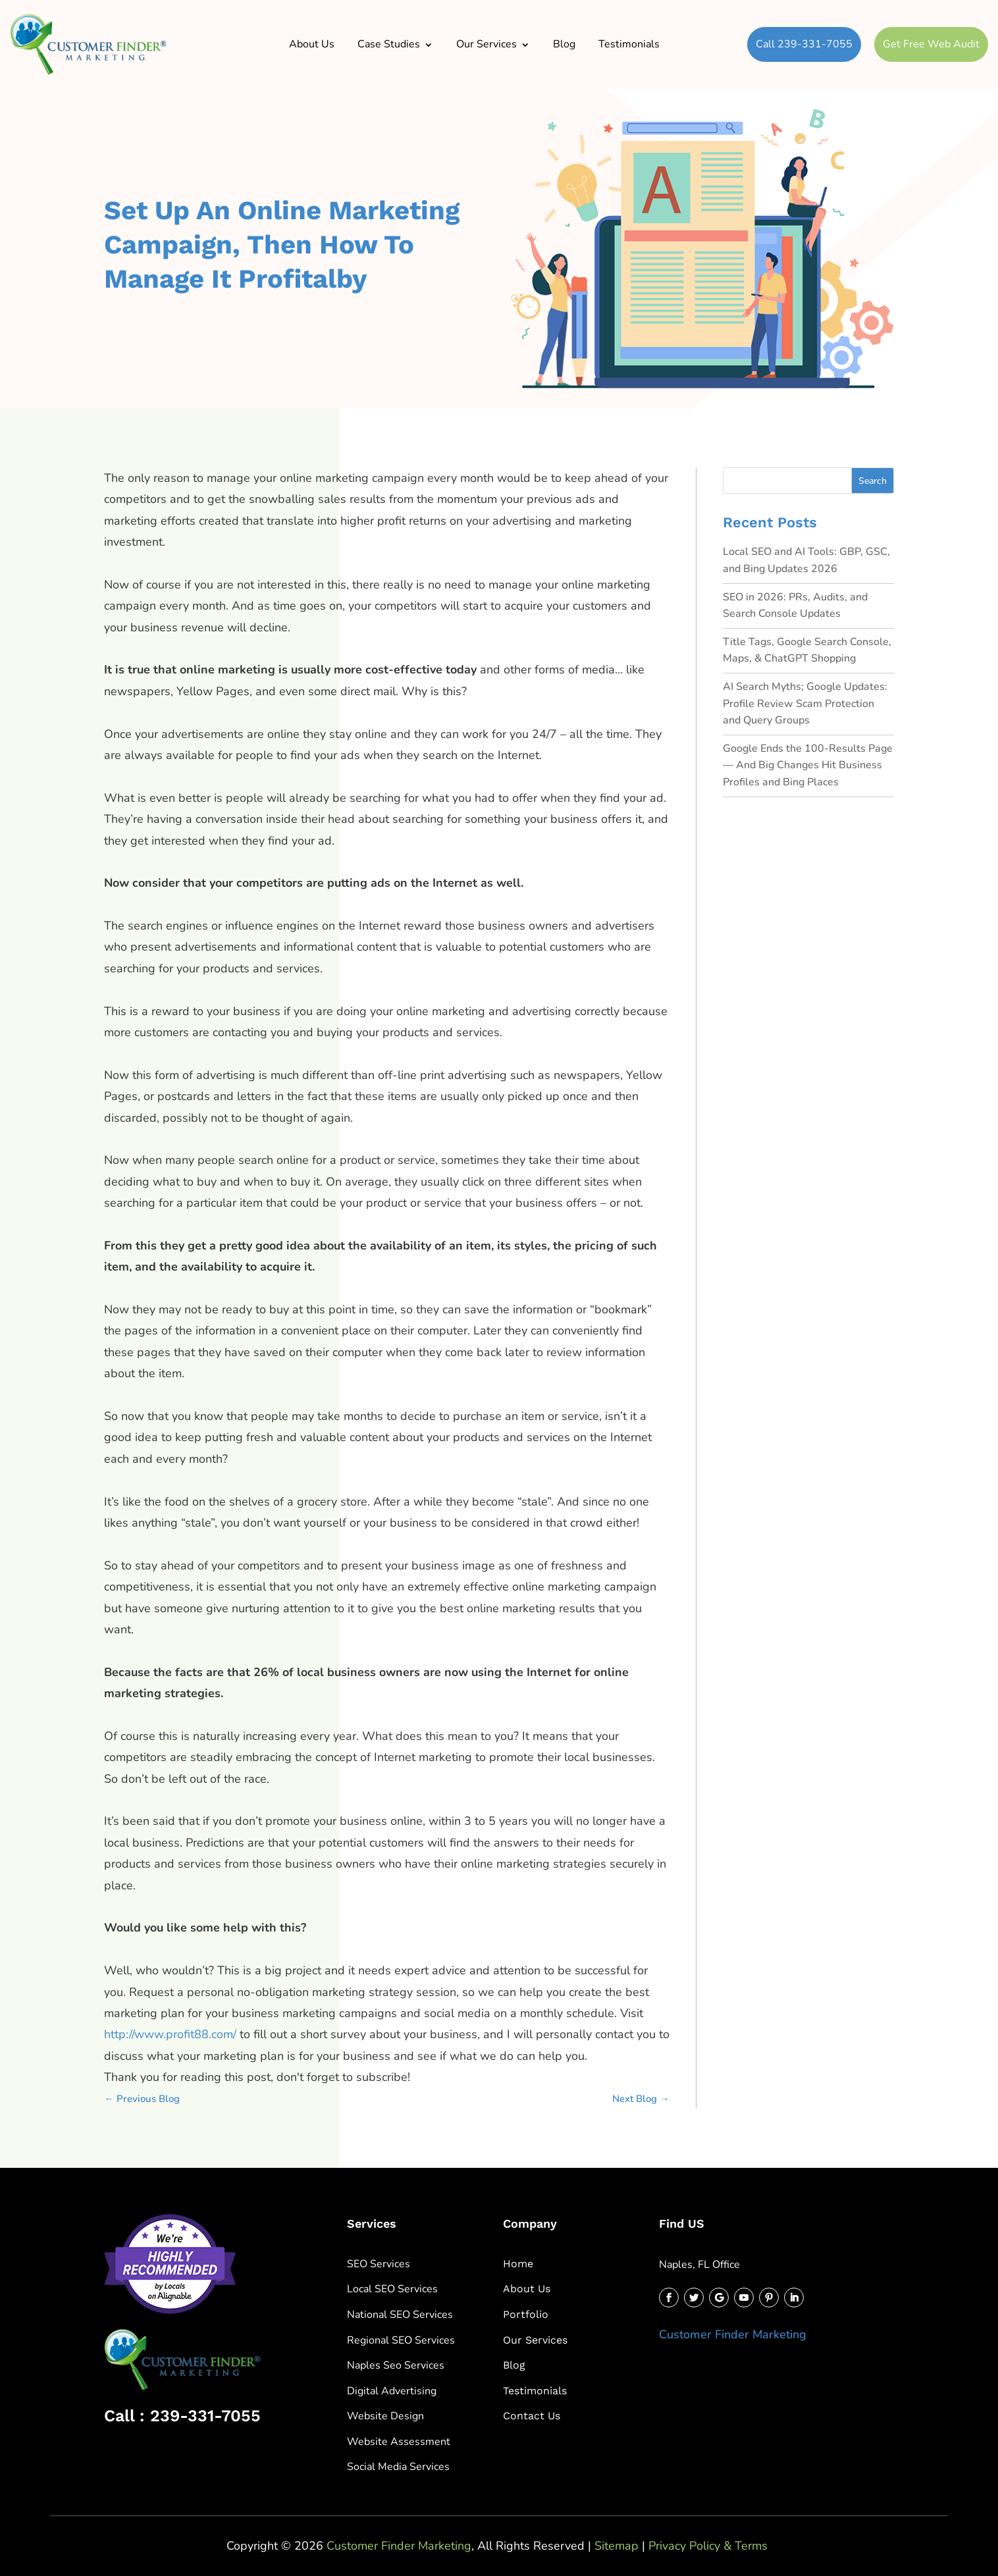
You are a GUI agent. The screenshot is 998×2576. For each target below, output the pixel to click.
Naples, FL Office (699, 2264)
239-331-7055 (205, 2415)
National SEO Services (400, 2314)
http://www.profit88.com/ (170, 2034)
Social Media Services (398, 2466)
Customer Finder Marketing (732, 2334)
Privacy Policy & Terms (708, 2546)
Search (872, 481)
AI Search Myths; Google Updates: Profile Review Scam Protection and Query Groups (805, 703)
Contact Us (531, 2415)
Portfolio (525, 2314)
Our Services (486, 44)
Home (518, 2263)
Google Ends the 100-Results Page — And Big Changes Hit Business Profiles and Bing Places (808, 765)
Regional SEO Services (401, 2340)
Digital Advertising (391, 2391)
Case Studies (388, 44)
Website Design (385, 2416)
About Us (311, 44)
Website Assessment (398, 2441)
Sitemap (616, 2546)
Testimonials (629, 44)
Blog (564, 44)
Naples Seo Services (395, 2365)
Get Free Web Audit (931, 44)
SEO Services (378, 2264)
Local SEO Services (392, 2289)
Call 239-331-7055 (804, 44)
